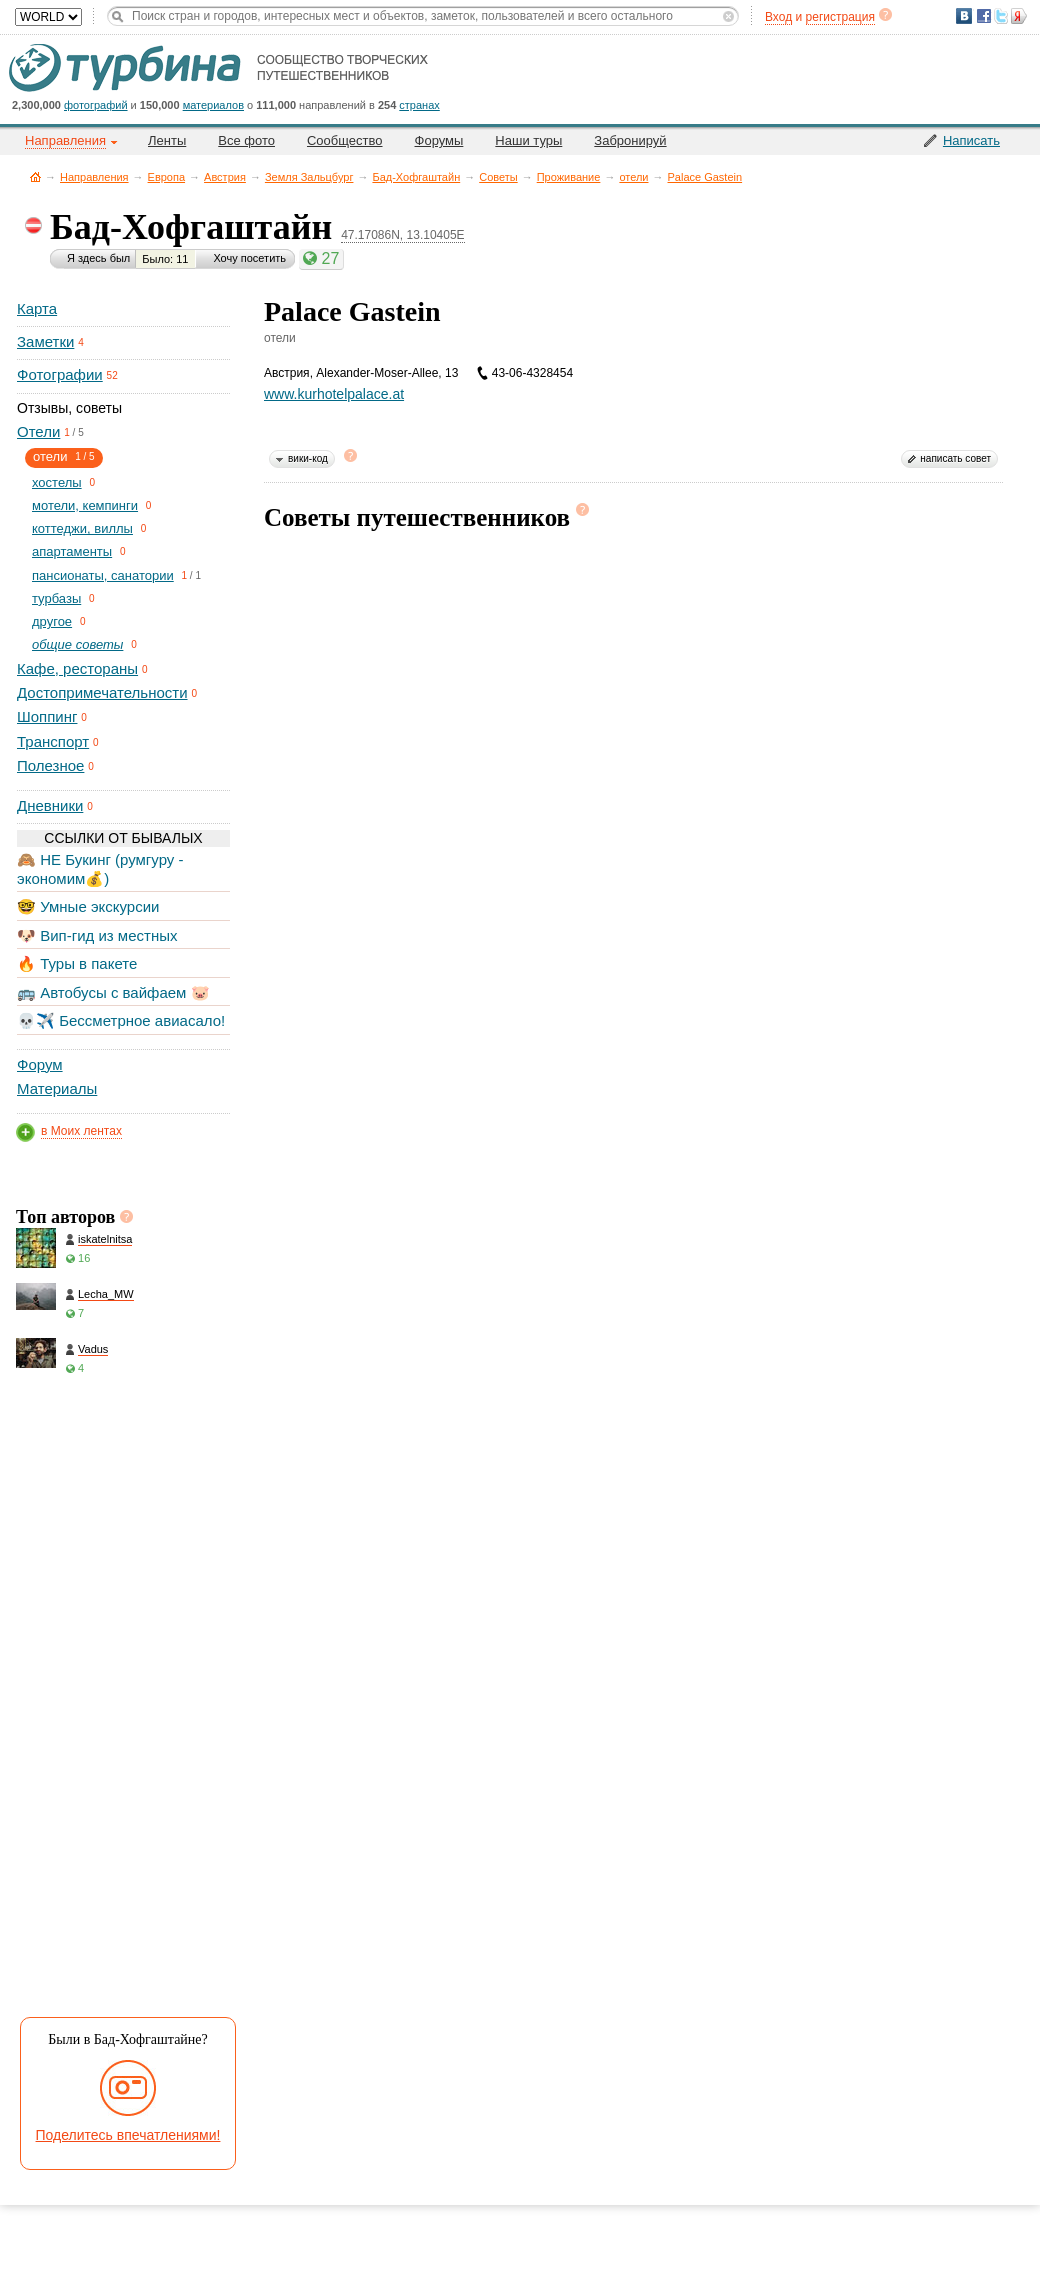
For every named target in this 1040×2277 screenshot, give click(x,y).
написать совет (955, 458)
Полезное (50, 765)
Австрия (225, 177)
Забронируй (630, 140)
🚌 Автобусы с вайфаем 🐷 (113, 992)
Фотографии (60, 374)
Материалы (57, 1088)
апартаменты (72, 551)
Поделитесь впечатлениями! (128, 2135)
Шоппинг (47, 716)
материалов (213, 105)
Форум (40, 1064)
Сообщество (345, 140)
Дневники (50, 805)
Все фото (246, 140)
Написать (971, 140)
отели (633, 177)
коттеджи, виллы (82, 528)
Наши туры (528, 140)
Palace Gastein (705, 177)
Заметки (45, 341)
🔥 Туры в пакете (77, 963)
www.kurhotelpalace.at (334, 394)
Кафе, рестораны (77, 668)
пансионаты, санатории (103, 575)
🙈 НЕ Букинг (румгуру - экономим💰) (100, 868)
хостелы (57, 482)
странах (419, 105)
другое (52, 621)
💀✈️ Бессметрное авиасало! (121, 1020)
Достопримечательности (102, 692)
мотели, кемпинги (85, 505)
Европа (167, 177)
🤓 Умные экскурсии (88, 906)
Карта (37, 308)
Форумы (439, 140)
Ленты (167, 140)
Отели (38, 431)
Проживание (569, 177)
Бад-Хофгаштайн (416, 177)
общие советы (77, 644)
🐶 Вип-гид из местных (97, 935)
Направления (94, 177)
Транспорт (53, 741)
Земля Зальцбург (309, 177)
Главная (35, 176)
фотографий (96, 105)
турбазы (56, 598)
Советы (498, 177)
